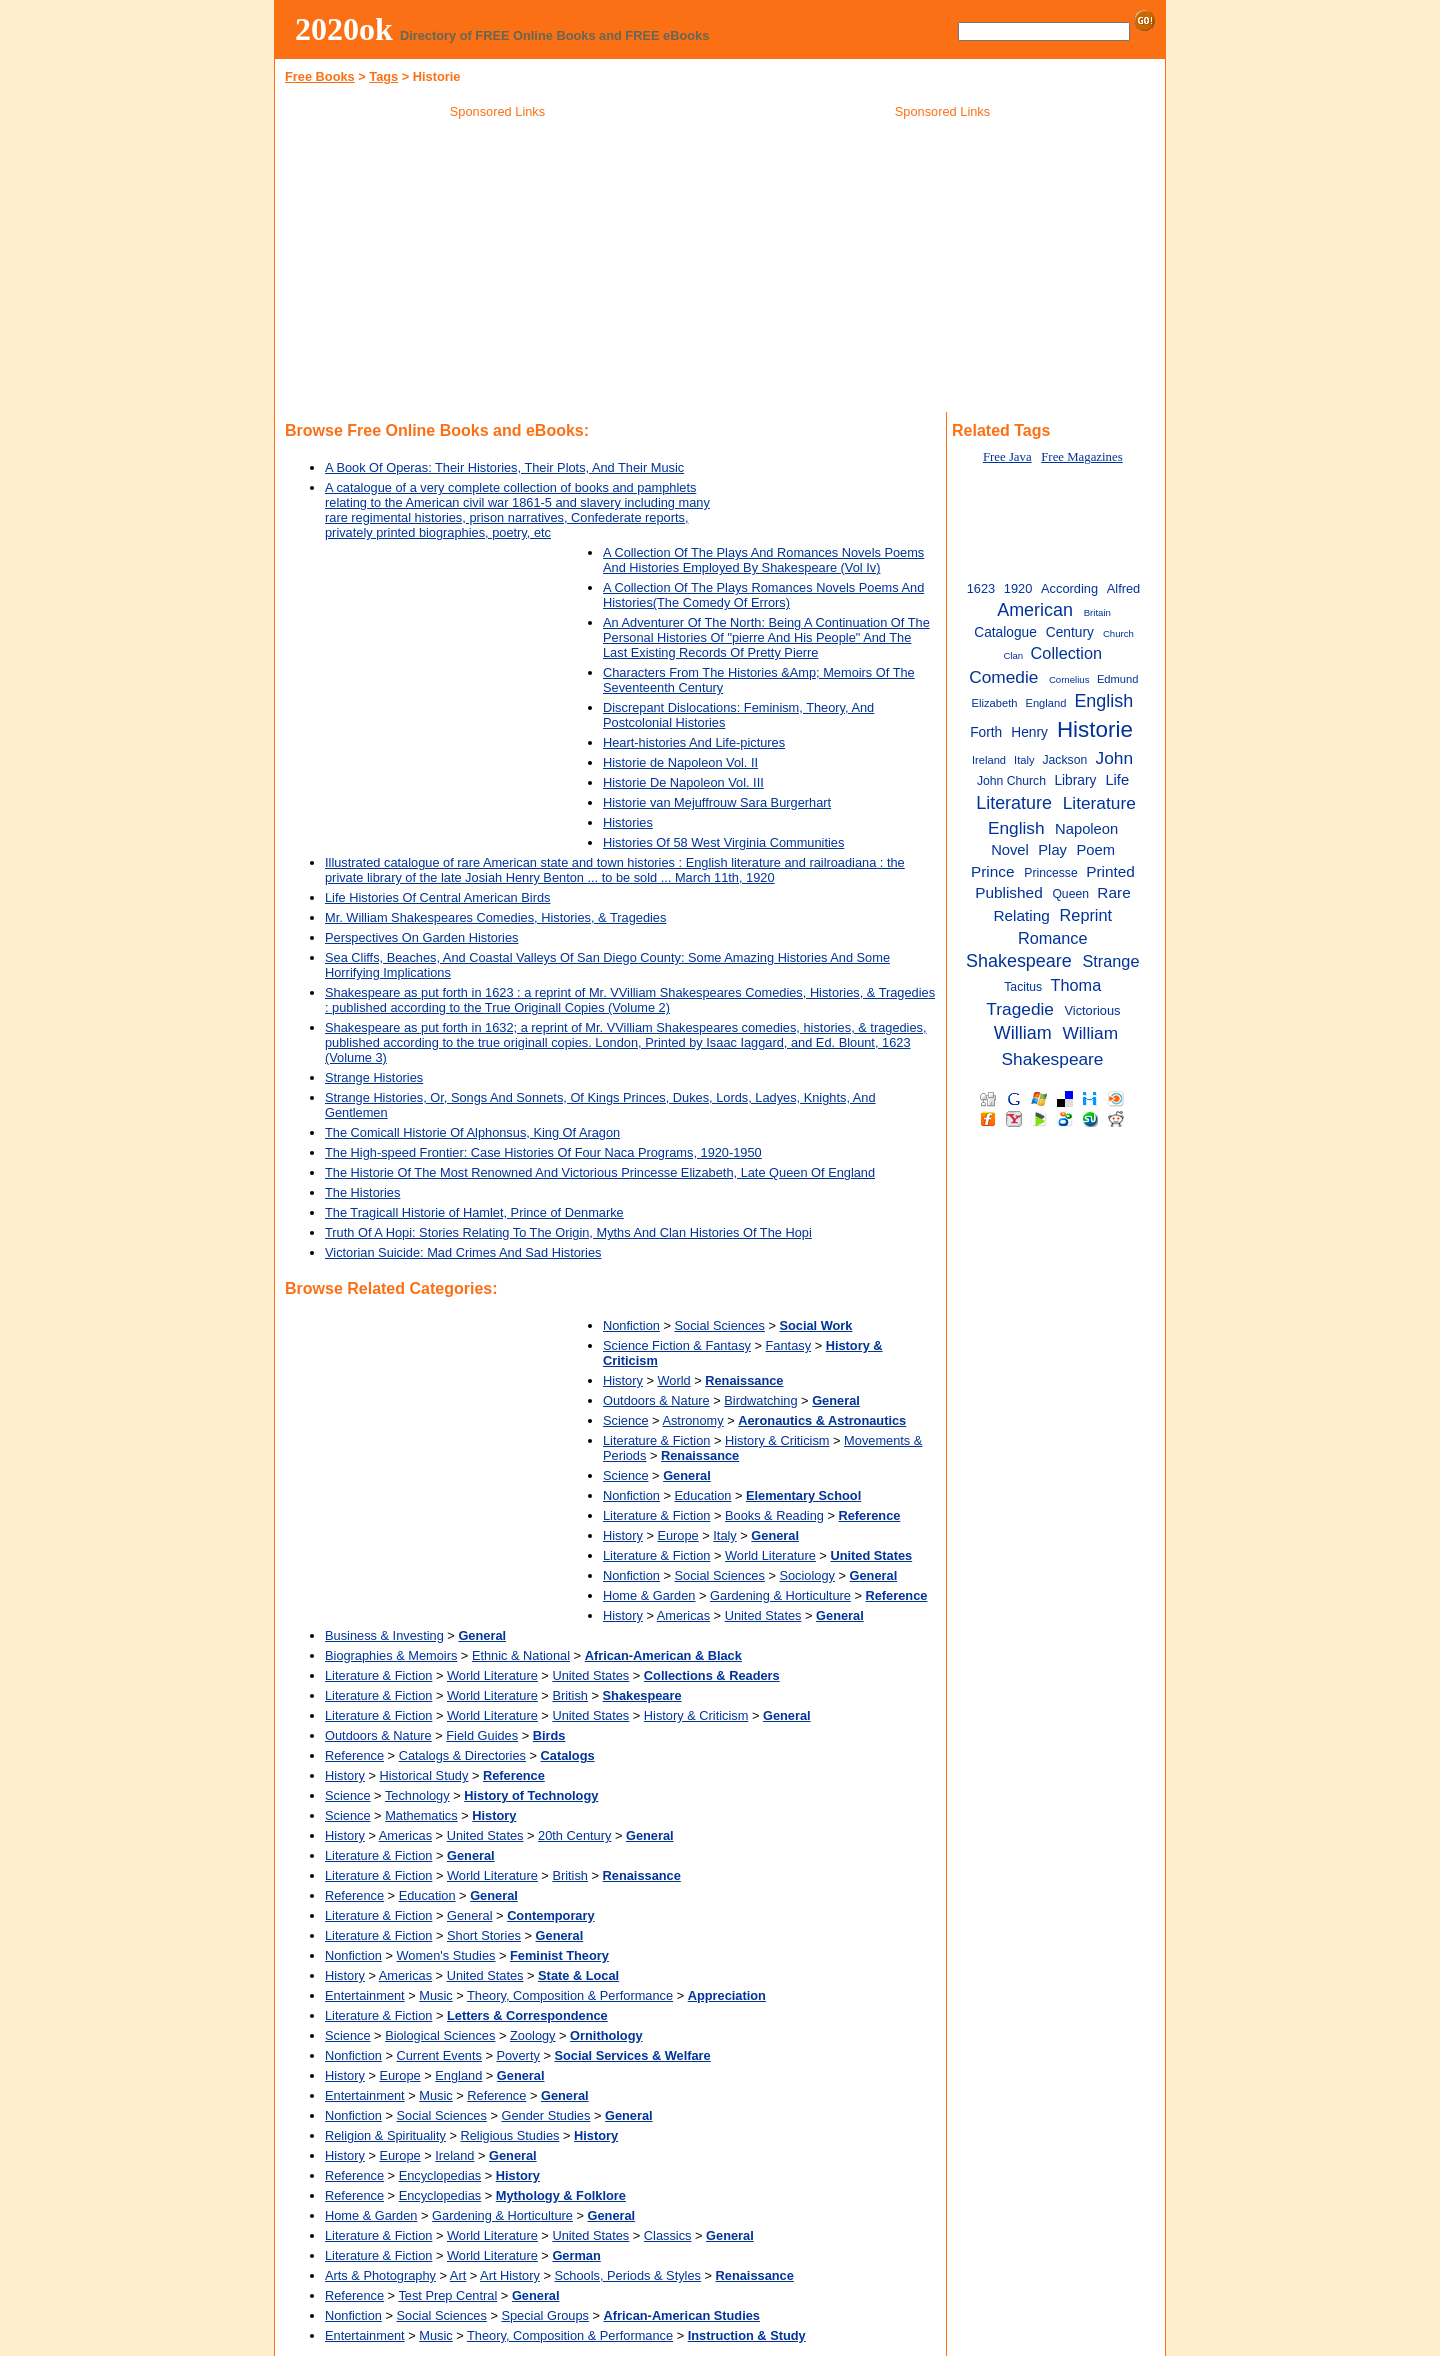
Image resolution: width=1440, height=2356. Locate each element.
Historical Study (423, 1775)
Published (1009, 892)
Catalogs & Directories (462, 1755)
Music (435, 1995)
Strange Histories (374, 1077)
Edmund (1118, 679)
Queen (1070, 894)
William (1023, 1033)
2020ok (344, 29)
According (1069, 588)
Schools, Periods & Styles (627, 2275)
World (673, 1380)
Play (1052, 850)
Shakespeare (1019, 961)
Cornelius (1069, 679)
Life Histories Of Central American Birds (437, 897)
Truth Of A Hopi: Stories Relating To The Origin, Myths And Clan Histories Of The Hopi (568, 1232)
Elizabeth (995, 703)
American (1035, 610)
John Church (1011, 781)
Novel (1010, 850)
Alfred (1123, 588)
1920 (1018, 588)
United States (763, 1615)
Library (1075, 780)
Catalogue (1005, 632)
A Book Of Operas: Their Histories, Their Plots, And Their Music (504, 467)
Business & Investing (384, 1635)
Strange (1110, 961)
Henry (1029, 732)
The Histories (362, 1192)
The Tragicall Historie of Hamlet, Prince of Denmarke (474, 1212)
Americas (683, 1615)
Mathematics (421, 1815)
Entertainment (365, 1995)
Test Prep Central (447, 2295)
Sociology (807, 1575)
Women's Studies (446, 1955)
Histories (628, 822)
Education (703, 1495)
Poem (1095, 850)
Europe (677, 1535)
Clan (1013, 655)
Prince (993, 871)
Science (626, 1420)
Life (1117, 780)
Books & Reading (774, 1515)
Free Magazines (1081, 457)
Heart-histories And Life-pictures (694, 742)
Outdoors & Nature (656, 1400)
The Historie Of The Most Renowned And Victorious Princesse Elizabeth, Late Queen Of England (600, 1172)
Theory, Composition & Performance (570, 1995)
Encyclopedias (440, 2175)
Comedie (1003, 677)
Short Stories (484, 1935)
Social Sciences (720, 1325)
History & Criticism (777, 1440)
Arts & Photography (380, 2275)
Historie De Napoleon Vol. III (683, 782)
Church (1118, 633)
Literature (1014, 803)
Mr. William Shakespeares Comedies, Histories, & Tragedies (495, 917)
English (1103, 701)
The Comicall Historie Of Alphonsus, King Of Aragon (472, 1132)
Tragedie (1020, 1009)
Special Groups (545, 2315)
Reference (354, 1755)
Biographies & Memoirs (391, 1655)
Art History (510, 2275)
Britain (1097, 612)
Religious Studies (510, 2135)
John (1115, 758)
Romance (1053, 938)
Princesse (1050, 873)
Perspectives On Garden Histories (421, 937)
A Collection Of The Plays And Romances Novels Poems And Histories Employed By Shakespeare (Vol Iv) (763, 560)
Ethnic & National (521, 1655)
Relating (1021, 915)
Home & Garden (649, 1595)
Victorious (1092, 1010)
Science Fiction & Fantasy (677, 1345)
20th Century (574, 1835)
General (470, 1915)
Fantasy (789, 1345)
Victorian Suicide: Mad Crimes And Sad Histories (463, 1252)
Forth (986, 732)
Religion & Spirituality (385, 2135)
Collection (1066, 653)
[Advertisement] (498, 269)
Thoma (1076, 985)
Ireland (454, 2155)
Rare (1113, 892)
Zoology (533, 2035)
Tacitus (1023, 987)
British (570, 1695)
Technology (417, 1795)
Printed (1110, 871)
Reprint (1086, 915)
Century (1070, 632)
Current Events (439, 2055)
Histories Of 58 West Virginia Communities (723, 842)
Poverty (517, 2055)
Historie (1095, 729)
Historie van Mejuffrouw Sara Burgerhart (717, 802)
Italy (724, 1535)
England (458, 2075)
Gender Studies (545, 2115)
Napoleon (1086, 829)
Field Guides (482, 1735)
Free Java (1007, 457)
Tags (383, 76)
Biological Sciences (440, 2035)
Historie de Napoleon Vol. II (680, 762)
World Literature (770, 1555)
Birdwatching (760, 1400)
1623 (981, 588)
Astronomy (692, 1420)
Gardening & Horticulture (780, 1595)
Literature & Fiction (656, 1440)
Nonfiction (631, 1325)
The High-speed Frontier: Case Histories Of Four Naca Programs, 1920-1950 (543, 1152)
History (623, 1380)
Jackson (1065, 760)
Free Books (320, 76)
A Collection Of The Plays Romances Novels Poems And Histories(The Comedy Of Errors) (763, 595)
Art (458, 2275)
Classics (668, 2235)
